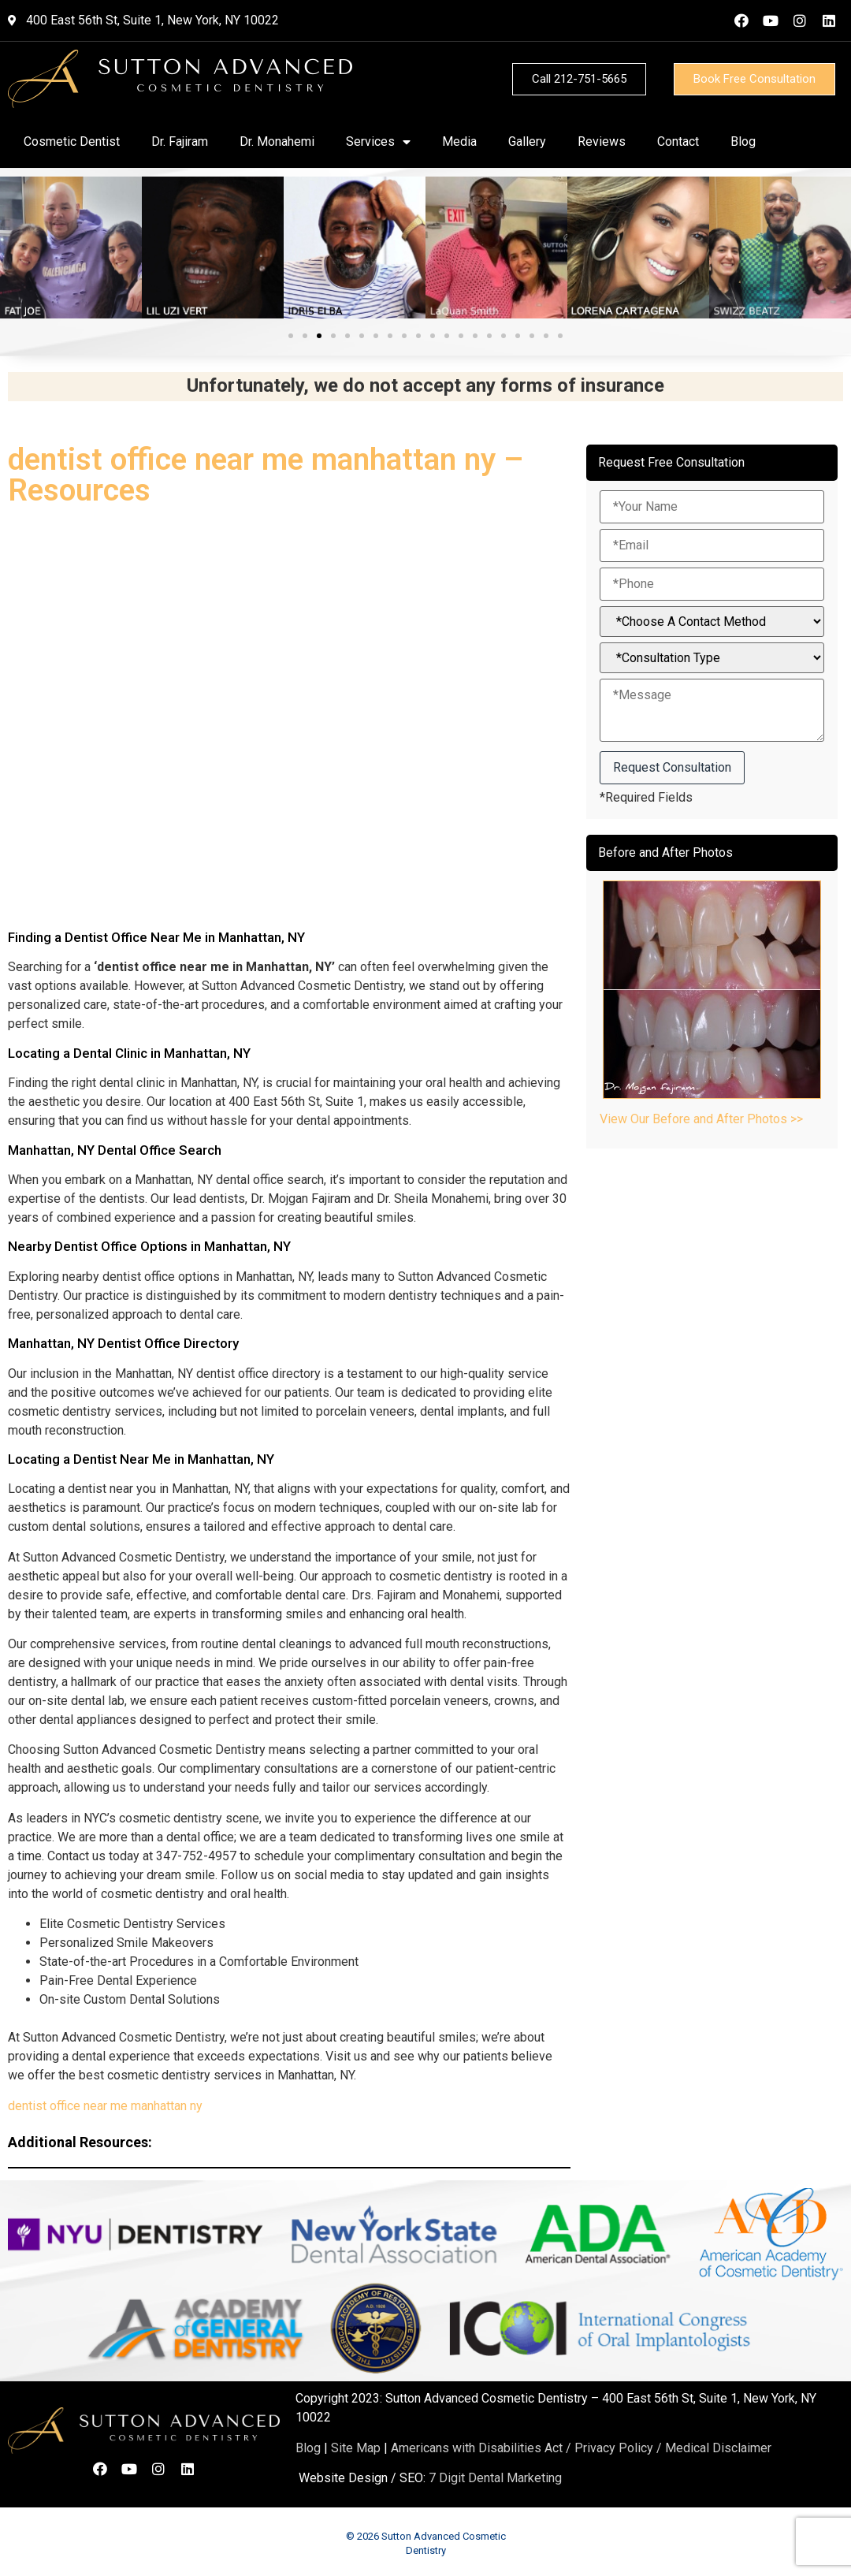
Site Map (356, 2447)
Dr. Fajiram (179, 141)
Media (459, 141)
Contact (678, 141)
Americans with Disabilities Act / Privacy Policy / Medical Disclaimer (581, 2447)
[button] (290, 335)
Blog (743, 141)
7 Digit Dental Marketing (495, 2477)
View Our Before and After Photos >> (701, 1118)
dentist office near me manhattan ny (105, 2105)
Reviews (602, 141)
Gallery (527, 141)
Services (378, 142)
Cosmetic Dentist (72, 141)
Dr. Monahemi (277, 141)
